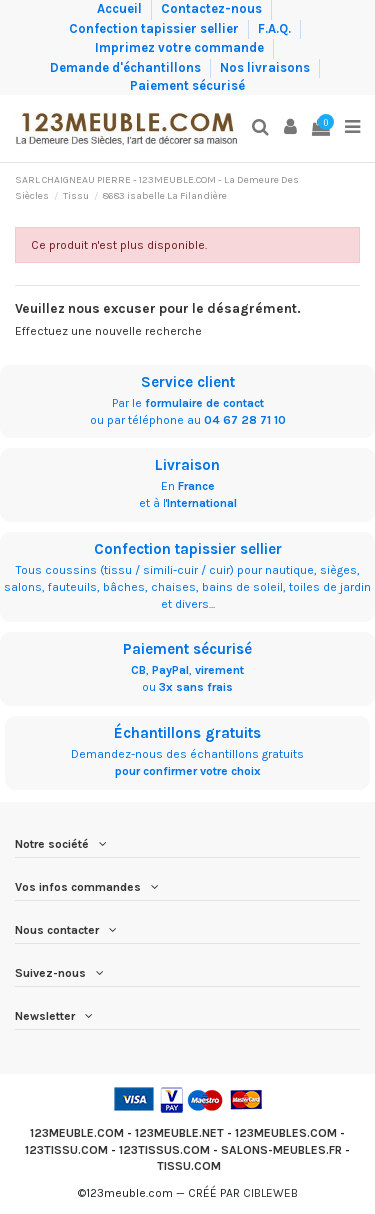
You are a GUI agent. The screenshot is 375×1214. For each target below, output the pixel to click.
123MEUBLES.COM (286, 1133)
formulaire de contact (204, 403)
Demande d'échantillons (127, 66)
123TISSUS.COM (164, 1150)
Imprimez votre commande (181, 47)
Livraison (187, 465)
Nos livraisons (266, 66)
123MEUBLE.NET (179, 1133)
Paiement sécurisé (187, 85)
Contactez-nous (213, 8)
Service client (188, 382)
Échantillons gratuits (187, 733)
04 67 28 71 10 (245, 420)
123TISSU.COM (66, 1150)
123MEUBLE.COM (77, 1133)
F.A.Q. (276, 27)
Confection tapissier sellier (155, 27)
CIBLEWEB (270, 1193)
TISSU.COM (189, 1166)
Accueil (121, 8)
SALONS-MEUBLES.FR (281, 1150)
